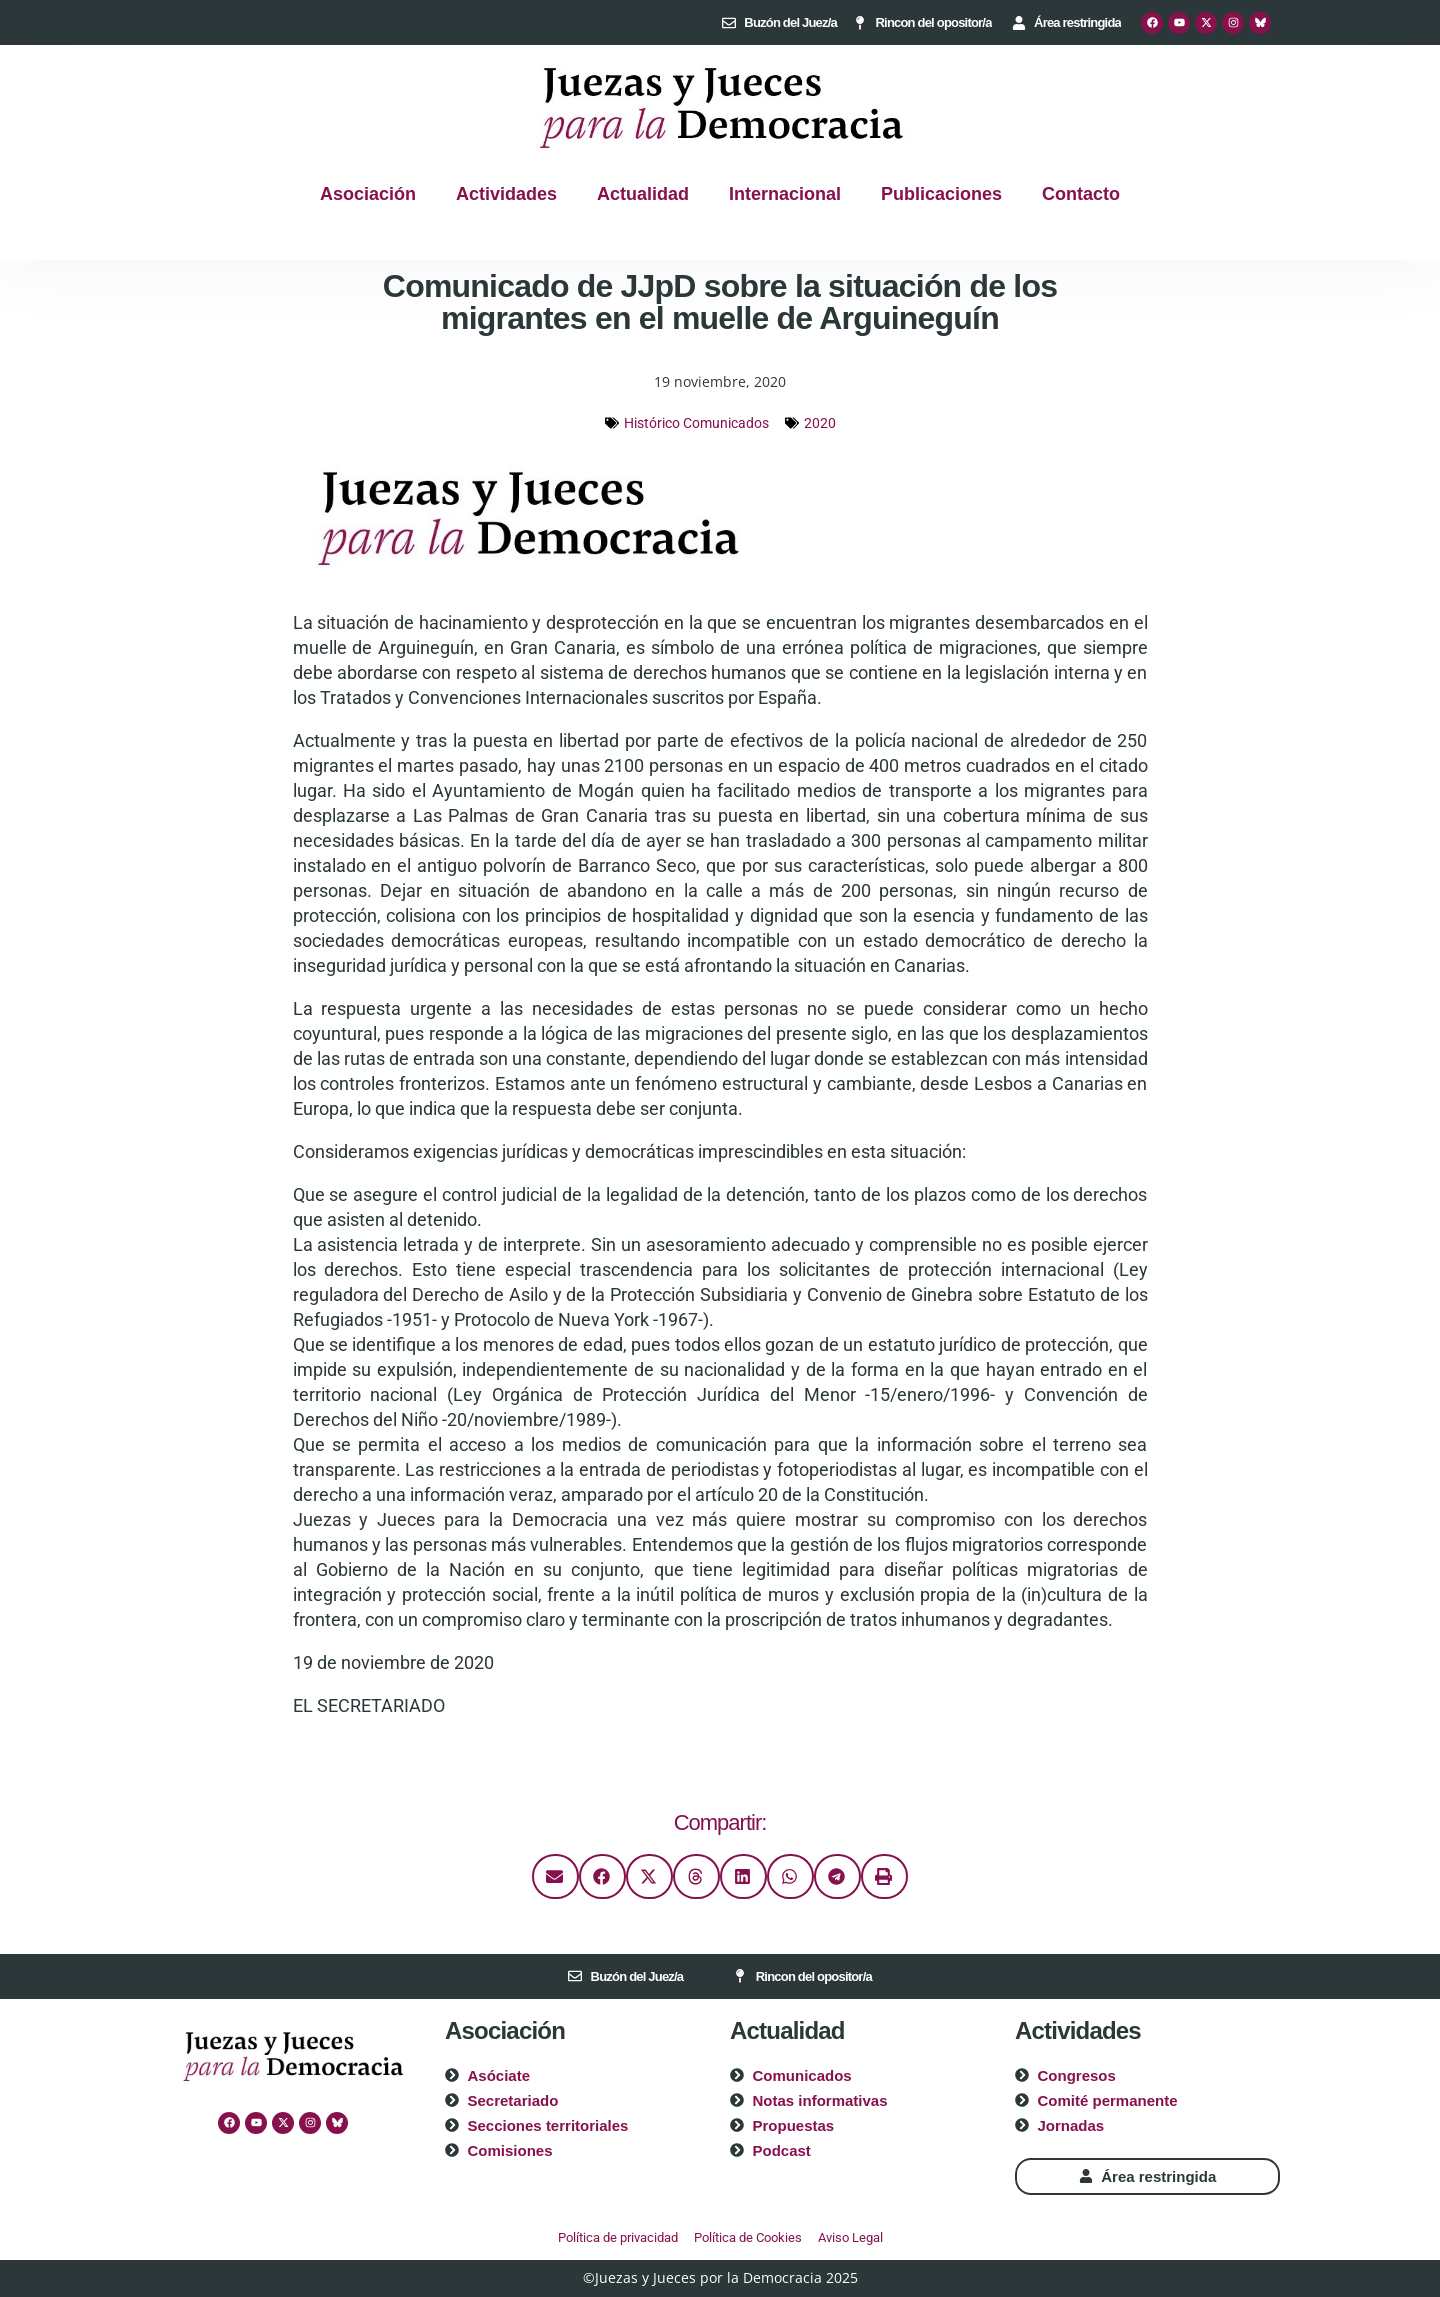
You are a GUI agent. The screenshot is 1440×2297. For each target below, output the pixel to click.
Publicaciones (941, 194)
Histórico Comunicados (696, 423)
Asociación (368, 194)
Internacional (785, 194)
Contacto (1081, 194)
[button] (555, 1876)
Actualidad (643, 194)
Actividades (506, 194)
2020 (820, 423)
